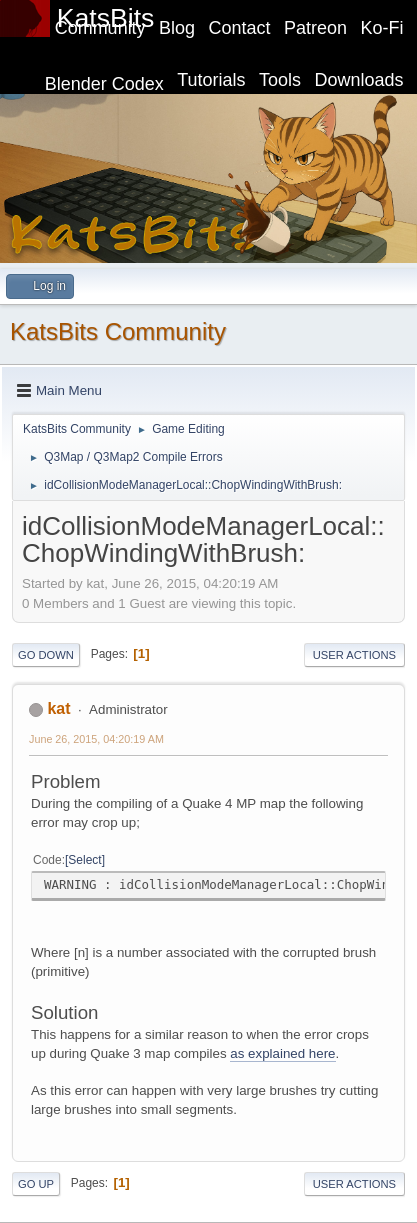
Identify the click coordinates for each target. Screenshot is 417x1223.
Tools (280, 80)
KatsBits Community (118, 331)
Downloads (359, 80)
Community (100, 28)
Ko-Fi (382, 28)
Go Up (36, 1184)
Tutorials (211, 80)
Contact (240, 28)
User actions (354, 655)
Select (84, 860)
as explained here (282, 1053)
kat (58, 708)
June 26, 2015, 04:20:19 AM (96, 739)
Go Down (46, 655)
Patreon (315, 28)
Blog (177, 28)
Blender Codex (104, 84)
